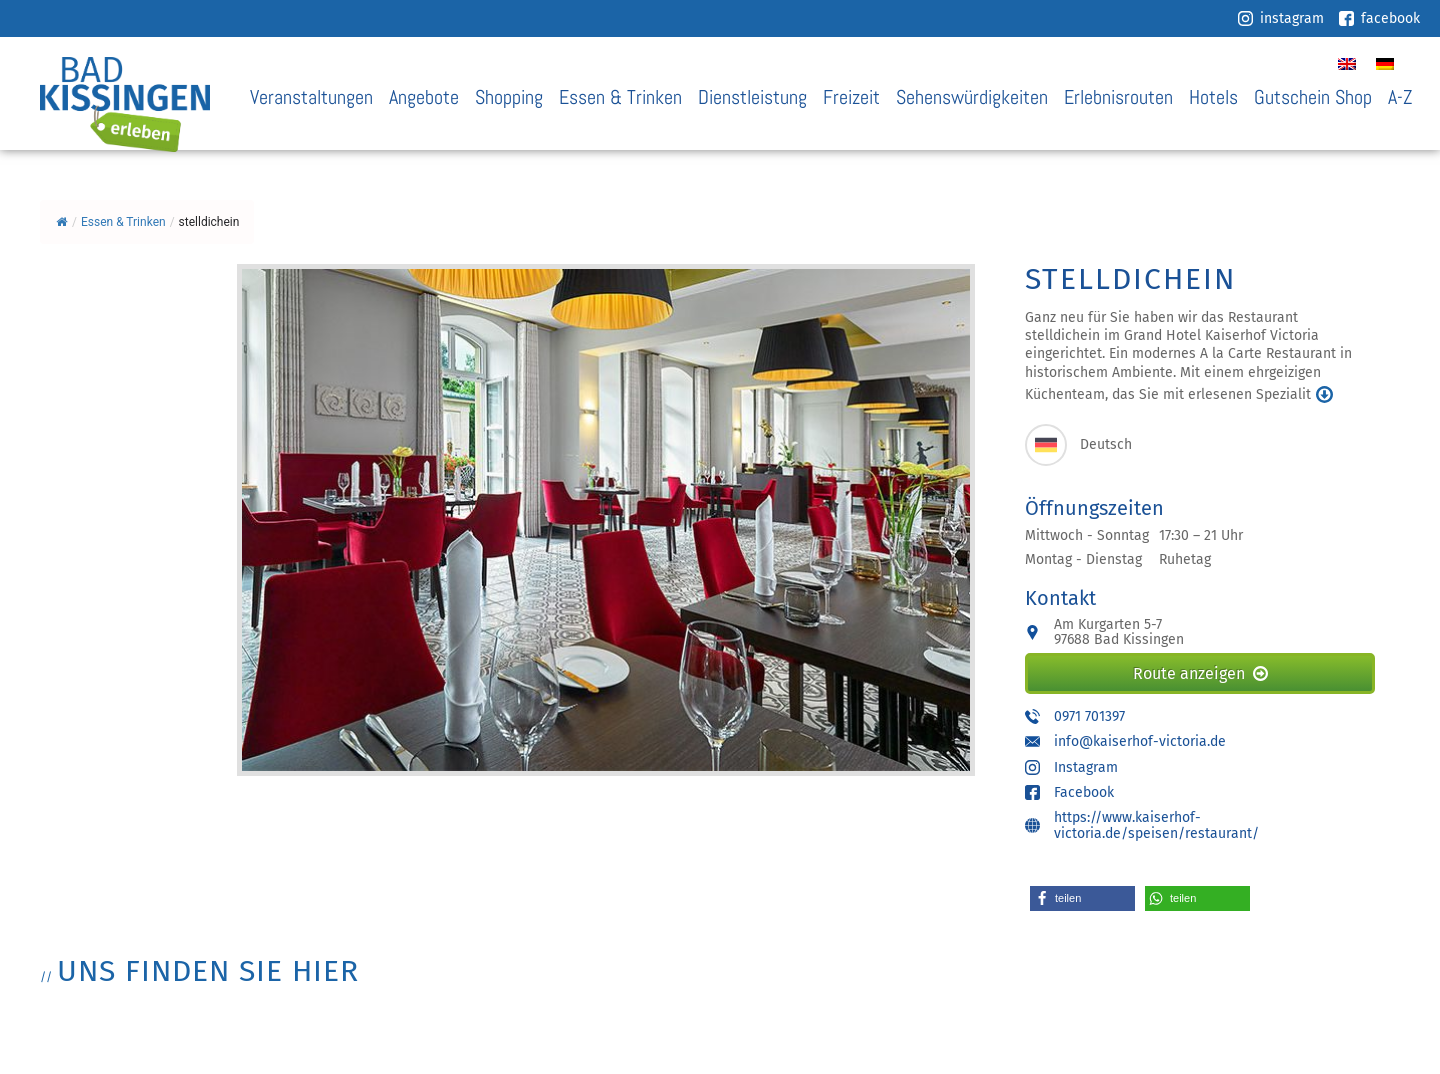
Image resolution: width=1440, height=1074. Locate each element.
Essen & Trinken (620, 97)
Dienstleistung (752, 97)
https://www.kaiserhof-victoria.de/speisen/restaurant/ (1156, 825)
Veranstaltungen (311, 97)
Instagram (1086, 767)
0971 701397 (1089, 716)
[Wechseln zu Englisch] (1347, 62)
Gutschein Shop (1313, 97)
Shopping (509, 97)
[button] (1082, 898)
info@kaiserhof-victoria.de (1140, 741)
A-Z (1400, 97)
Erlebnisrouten (1118, 97)
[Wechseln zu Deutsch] (1385, 62)
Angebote (424, 97)
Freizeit (851, 97)
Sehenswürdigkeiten (972, 97)
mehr (1324, 394)
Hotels (1213, 97)
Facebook (1084, 792)
